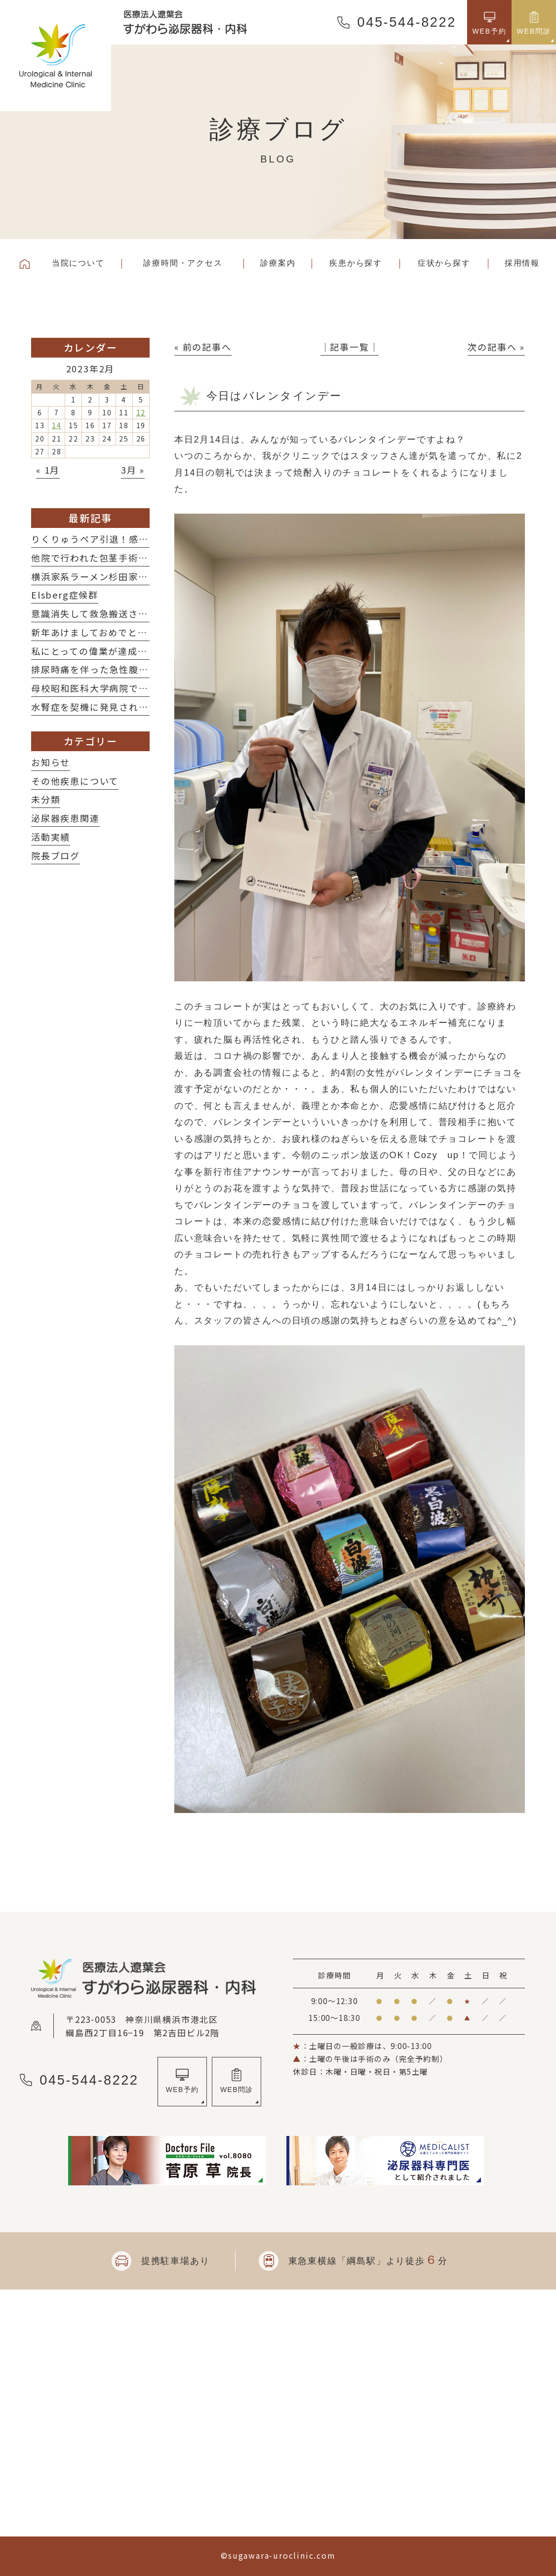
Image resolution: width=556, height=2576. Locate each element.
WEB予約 (182, 2089)
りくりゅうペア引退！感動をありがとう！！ (129, 538)
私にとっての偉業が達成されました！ (114, 650)
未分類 (45, 799)
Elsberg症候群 (64, 594)
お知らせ (50, 762)
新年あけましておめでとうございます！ (118, 632)
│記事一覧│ (349, 346)
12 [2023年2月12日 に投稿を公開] (141, 412)
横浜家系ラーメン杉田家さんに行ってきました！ (138, 576)
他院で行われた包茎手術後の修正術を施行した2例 (141, 557)
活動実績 (50, 836)
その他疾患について (75, 780)
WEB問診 (236, 2089)
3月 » (133, 469)
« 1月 (48, 469)
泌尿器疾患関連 (65, 817)
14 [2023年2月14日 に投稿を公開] (57, 425)
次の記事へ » (496, 346)
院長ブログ (55, 855)
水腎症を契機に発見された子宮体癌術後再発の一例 (143, 706)
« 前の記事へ (203, 346)
